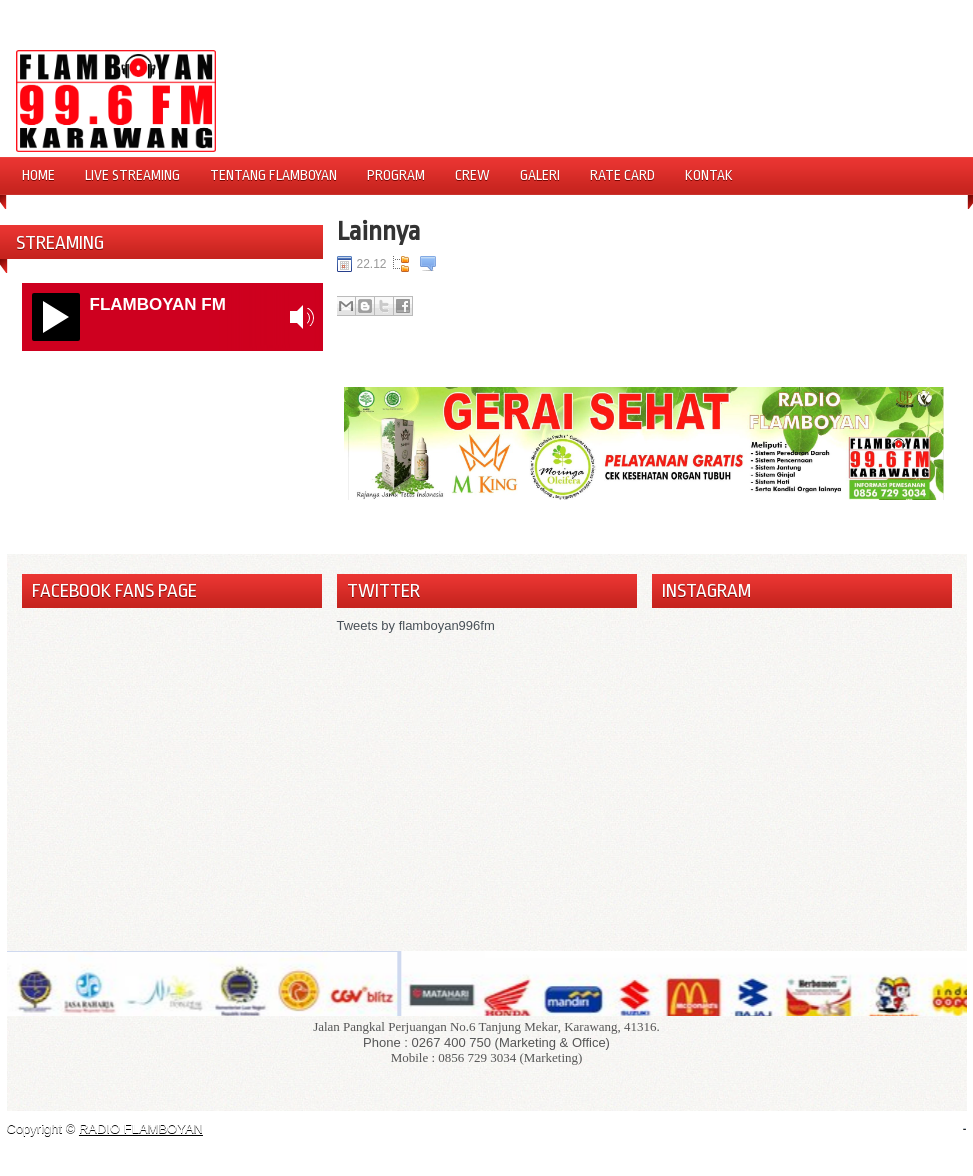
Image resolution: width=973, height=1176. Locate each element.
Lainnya (378, 231)
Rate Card (622, 175)
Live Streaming (132, 175)
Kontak (709, 175)
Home (38, 175)
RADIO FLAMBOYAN (141, 1128)
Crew (472, 175)
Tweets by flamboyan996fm (416, 625)
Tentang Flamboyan (273, 175)
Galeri (540, 175)
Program (396, 175)
